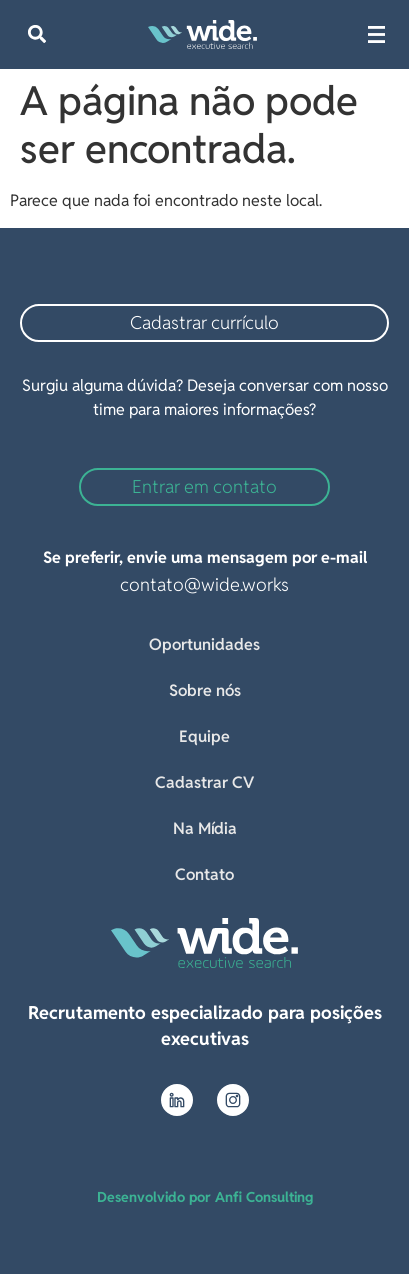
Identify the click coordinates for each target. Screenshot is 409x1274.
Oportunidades (204, 644)
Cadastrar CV (204, 782)
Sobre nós (205, 690)
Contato (204, 874)
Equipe (204, 736)
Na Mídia (205, 828)
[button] (36, 34)
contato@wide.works (204, 584)
